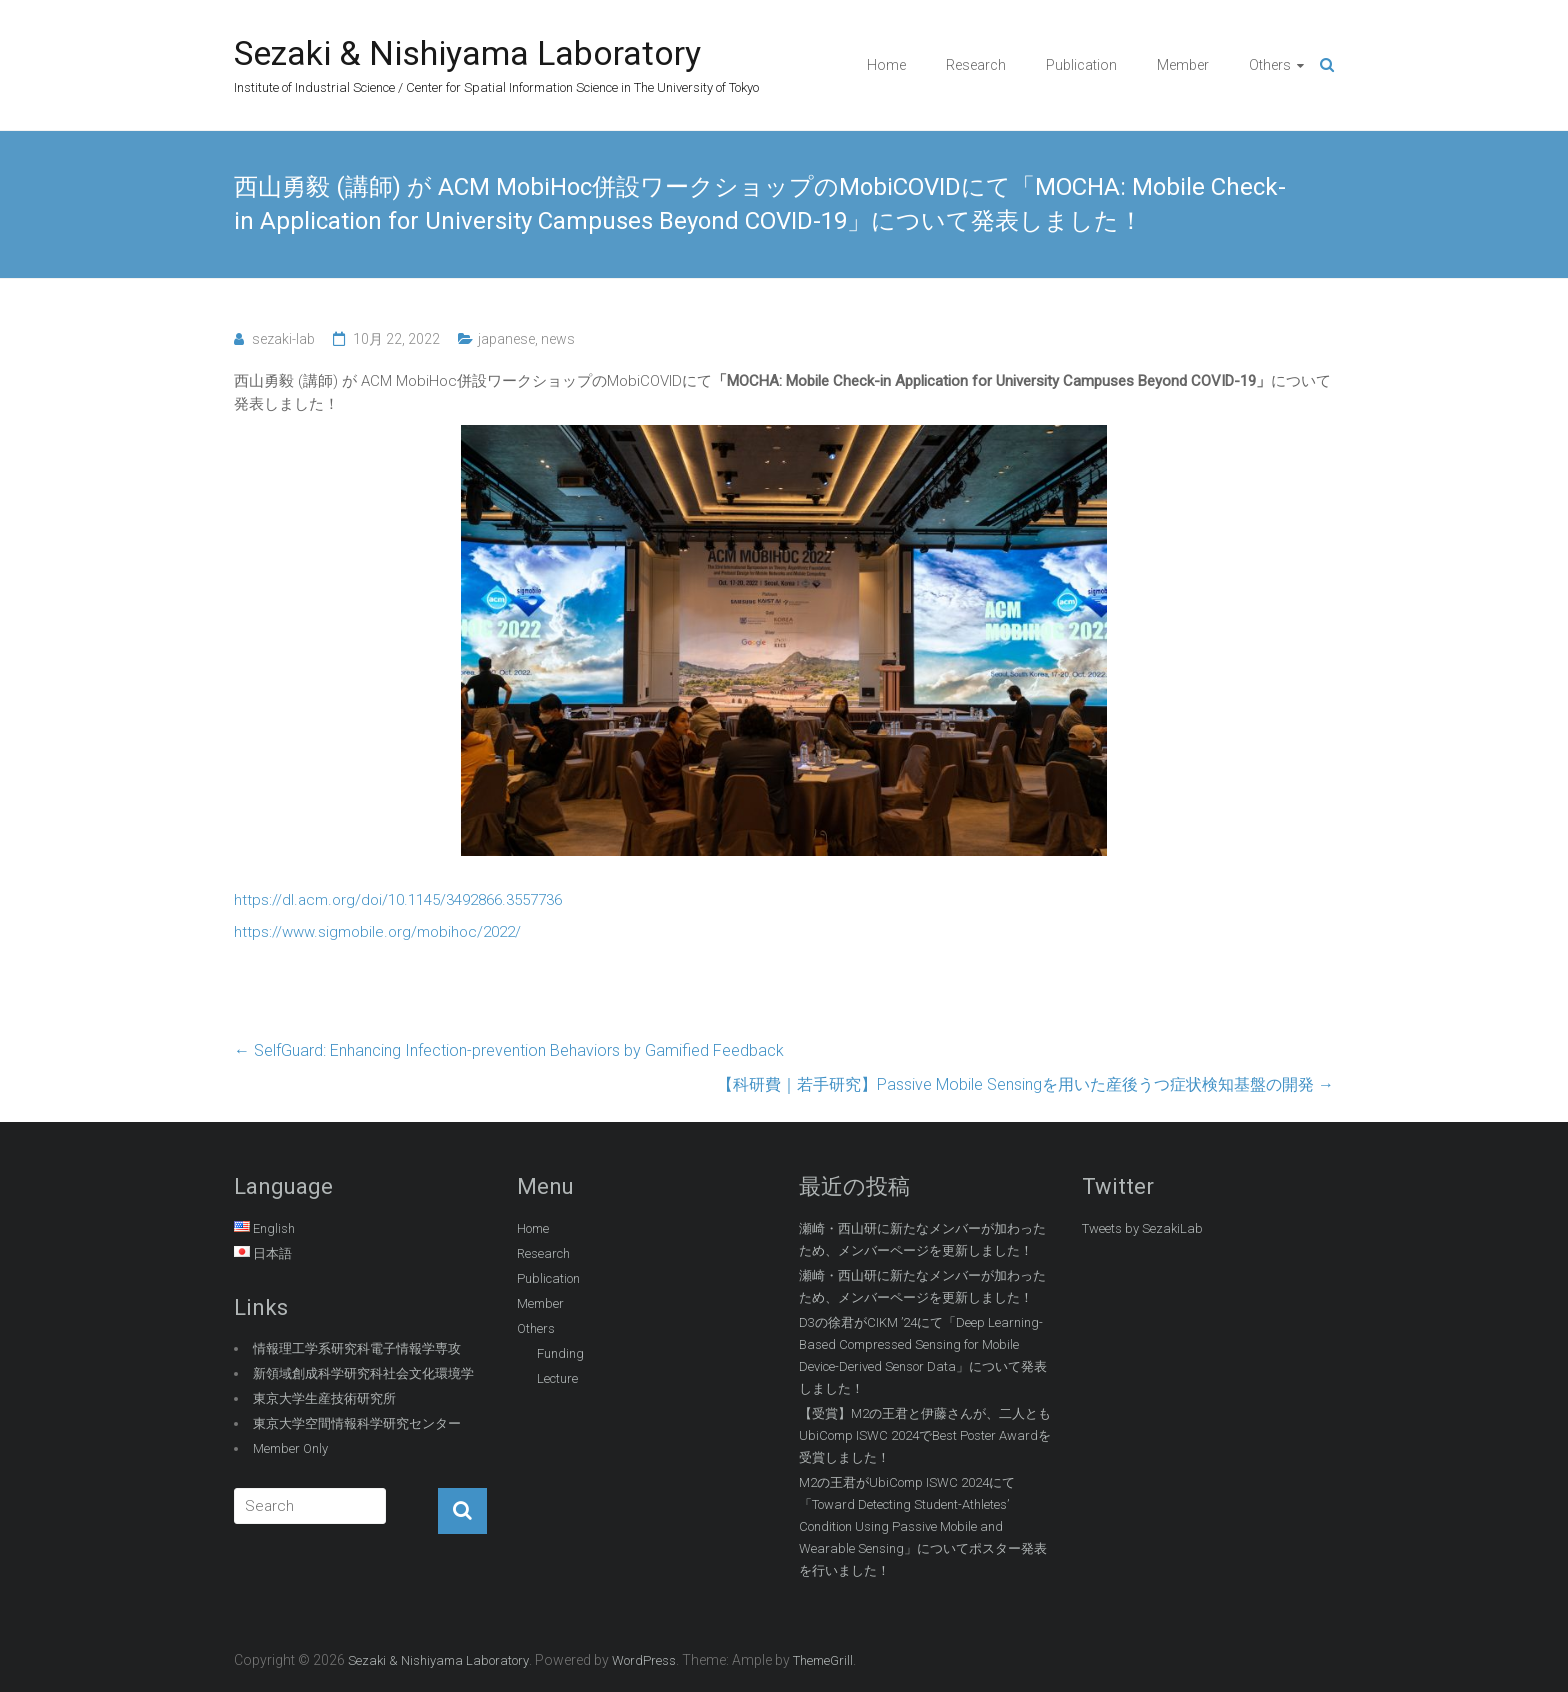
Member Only (290, 1448)
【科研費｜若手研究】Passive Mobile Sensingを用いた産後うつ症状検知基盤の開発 (1025, 1084)
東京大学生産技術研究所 (324, 1398)
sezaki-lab (283, 339)
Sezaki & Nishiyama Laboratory (467, 53)
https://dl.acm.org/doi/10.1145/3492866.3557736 (398, 900)
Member (1183, 65)
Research (976, 65)
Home (886, 65)
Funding (560, 1353)
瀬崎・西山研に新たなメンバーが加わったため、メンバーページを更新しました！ (922, 1239)
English (274, 1228)
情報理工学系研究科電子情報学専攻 (357, 1348)
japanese (506, 339)
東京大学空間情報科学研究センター (357, 1423)
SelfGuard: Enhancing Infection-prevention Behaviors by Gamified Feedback (509, 1050)
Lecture (557, 1378)
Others (1270, 65)
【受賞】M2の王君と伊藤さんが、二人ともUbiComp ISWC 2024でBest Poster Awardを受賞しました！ (925, 1435)
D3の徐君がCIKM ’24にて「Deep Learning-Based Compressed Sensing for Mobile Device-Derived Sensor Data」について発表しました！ (923, 1355)
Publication (1081, 65)
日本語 (272, 1253)
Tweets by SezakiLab (1142, 1228)
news (558, 339)
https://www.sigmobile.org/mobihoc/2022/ (377, 932)
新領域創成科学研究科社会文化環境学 (363, 1373)
